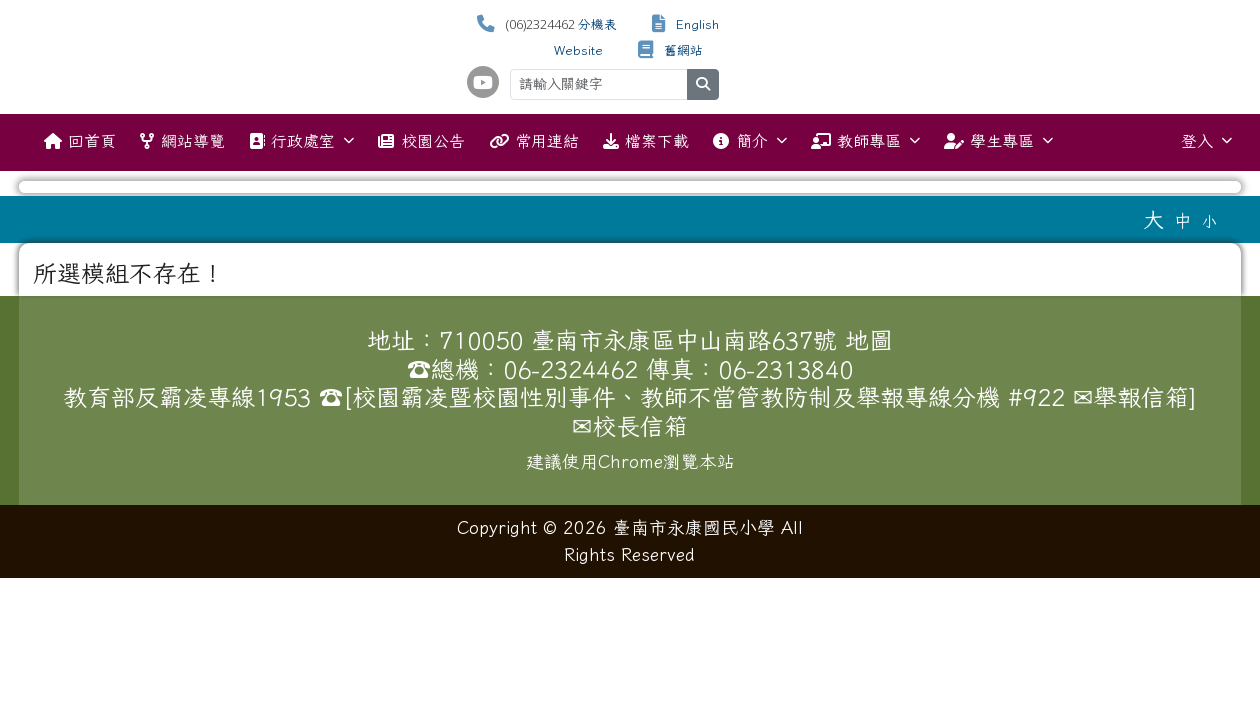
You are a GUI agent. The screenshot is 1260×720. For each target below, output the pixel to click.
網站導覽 (182, 141)
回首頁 (80, 141)
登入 (1206, 140)
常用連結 (534, 141)
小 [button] (1209, 221)
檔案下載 (646, 141)
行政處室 (301, 140)
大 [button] (1153, 219)
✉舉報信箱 (1131, 397)
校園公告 (421, 141)
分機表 (597, 24)
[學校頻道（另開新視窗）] (483, 82)
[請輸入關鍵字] (599, 84)
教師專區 (865, 140)
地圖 (869, 340)
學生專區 (998, 140)
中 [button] (1183, 220)
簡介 (749, 140)
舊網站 (683, 50)
